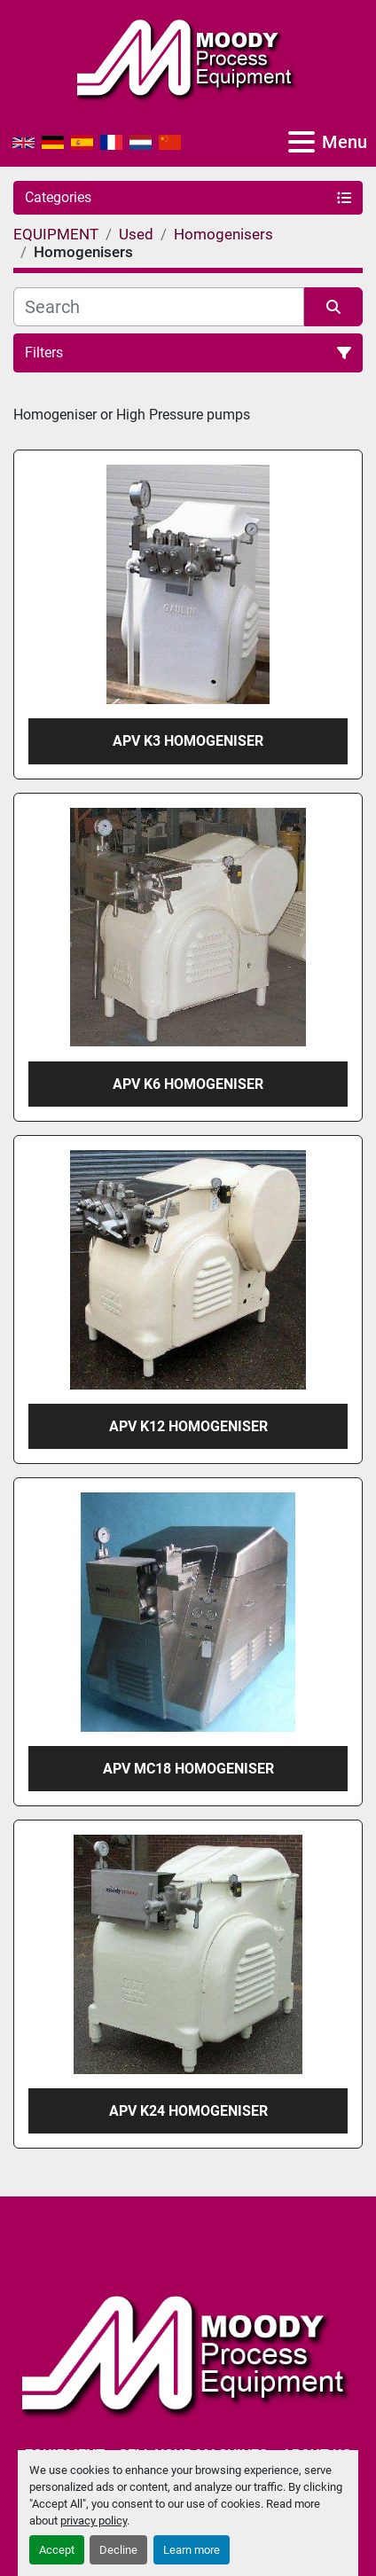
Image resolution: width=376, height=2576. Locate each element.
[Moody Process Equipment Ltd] (188, 2353)
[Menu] (301, 142)
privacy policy (93, 2520)
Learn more (191, 2549)
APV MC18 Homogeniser (188, 1768)
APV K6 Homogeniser (188, 1084)
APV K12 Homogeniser (188, 1426)
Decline (118, 2549)
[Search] (158, 306)
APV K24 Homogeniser (188, 2110)
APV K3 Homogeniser (188, 740)
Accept (56, 2549)
